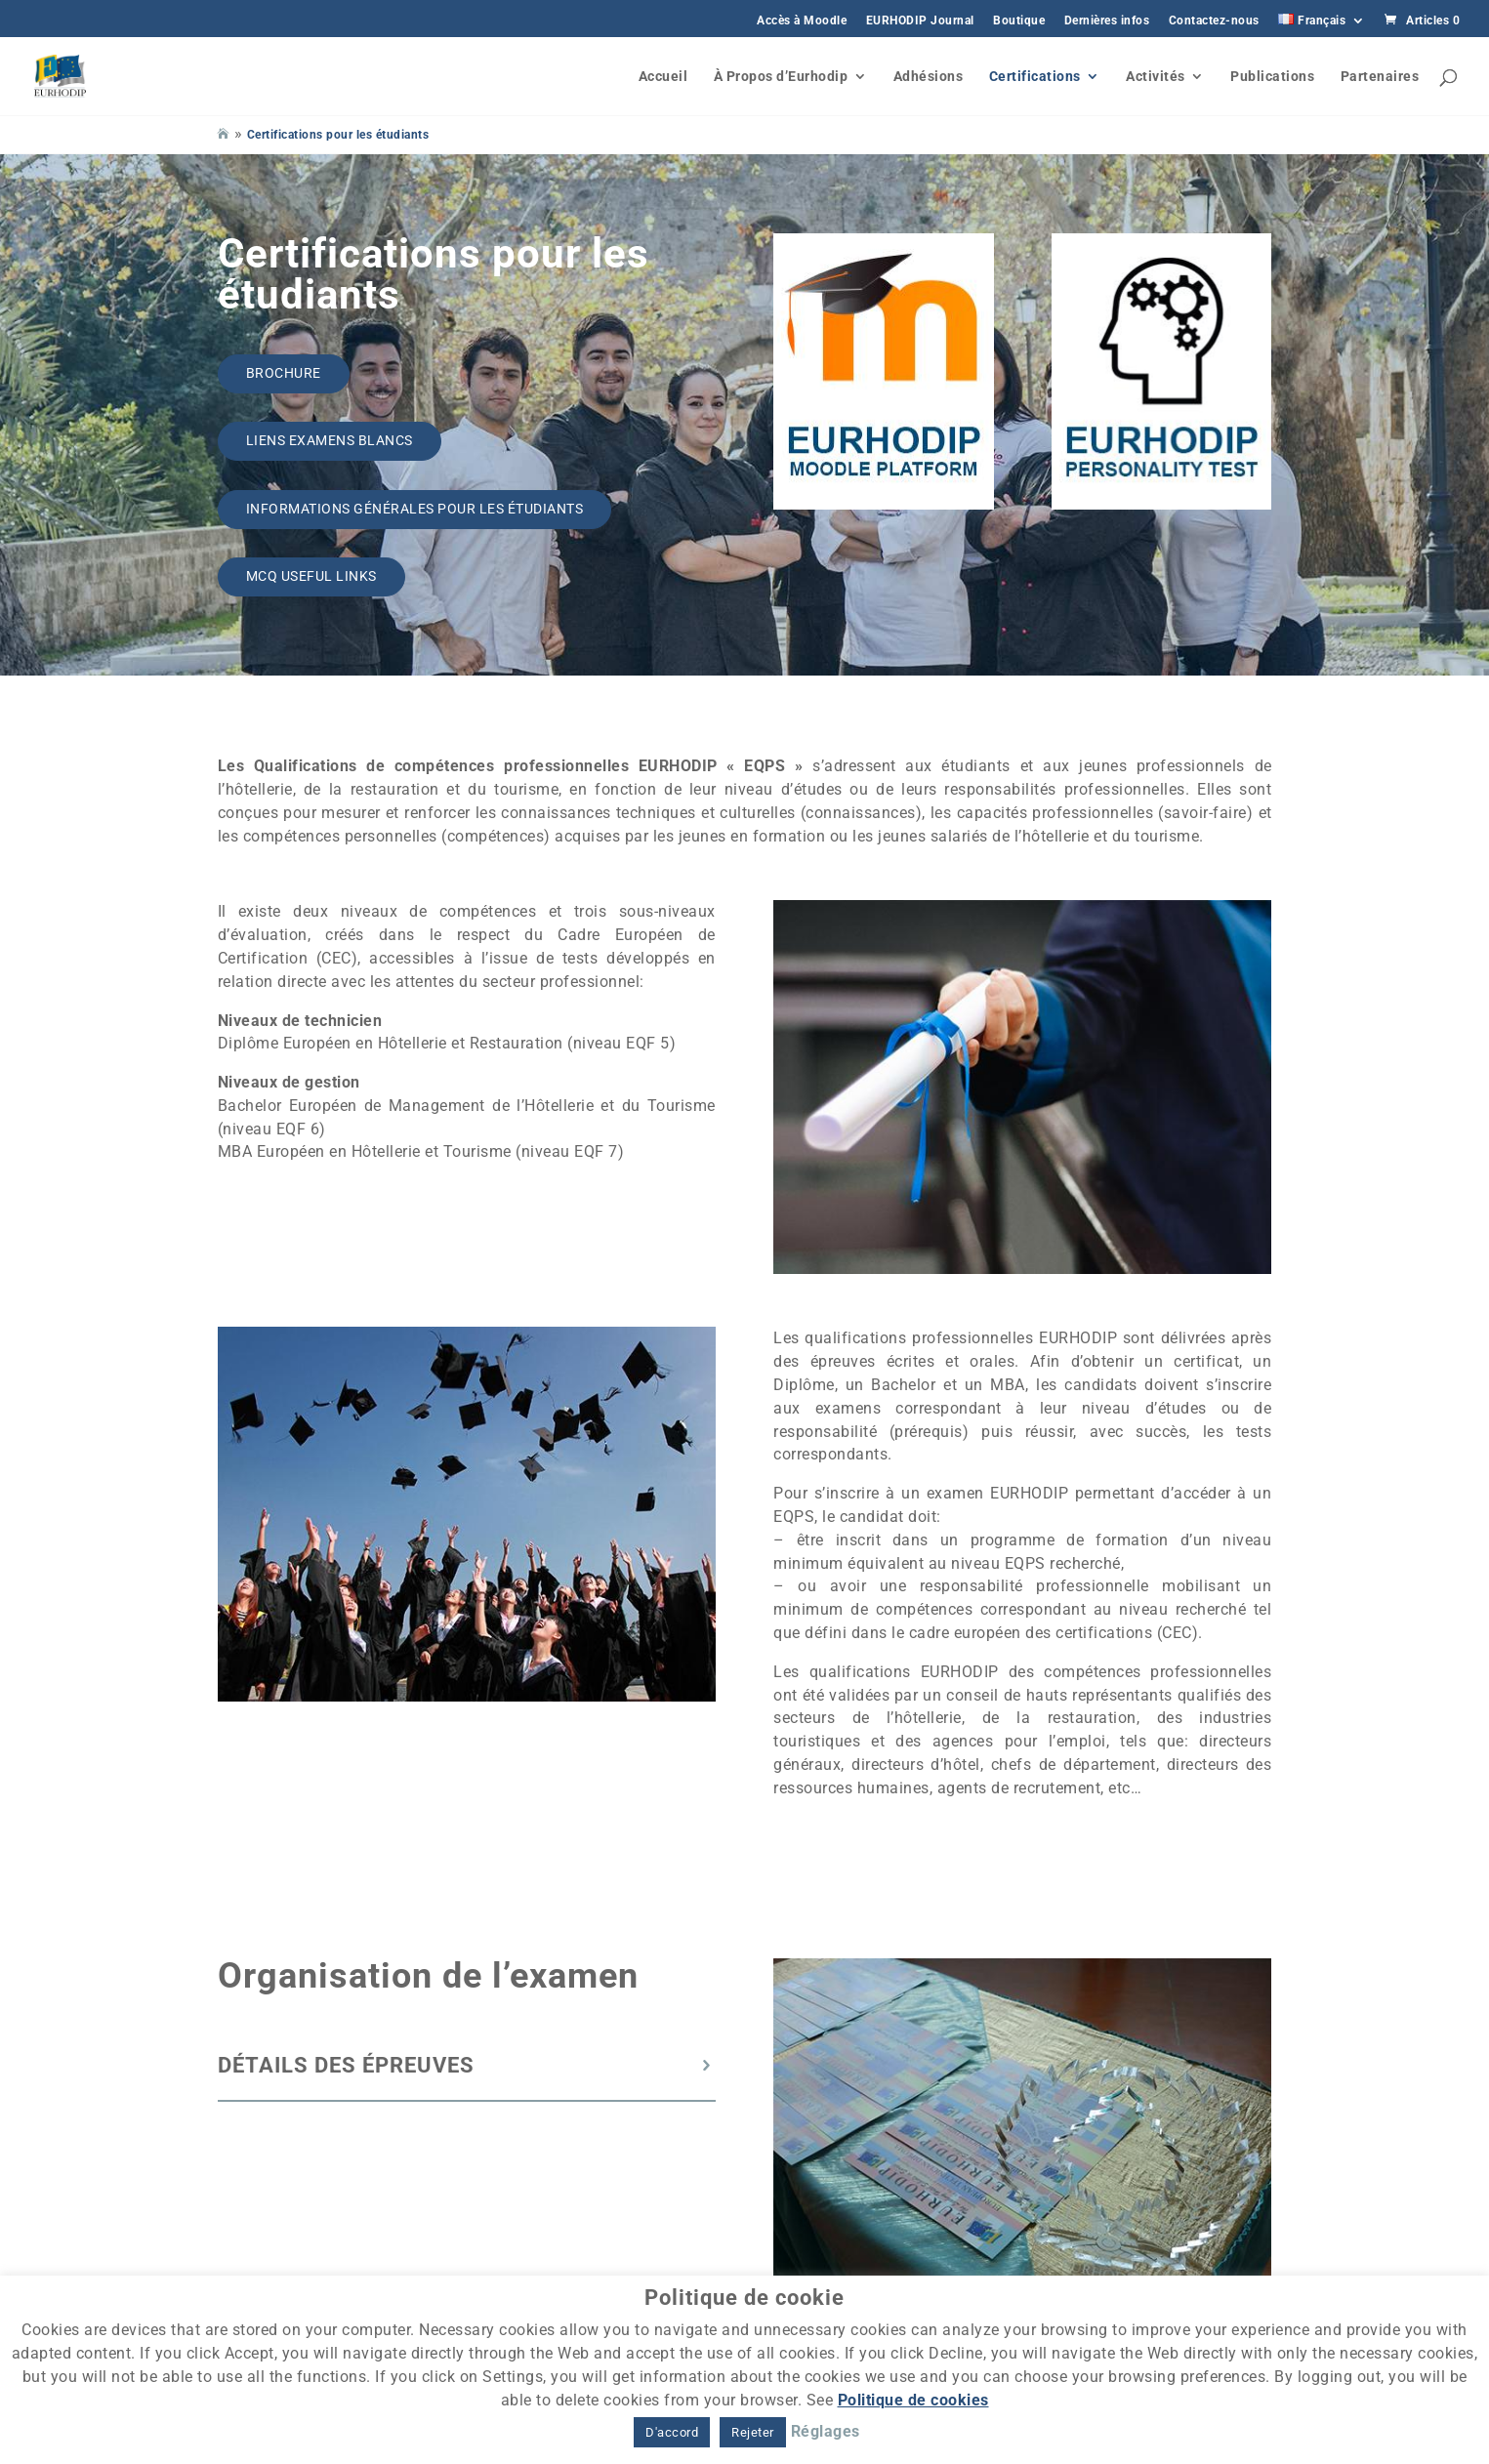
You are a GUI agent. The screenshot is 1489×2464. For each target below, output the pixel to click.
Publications (1272, 76)
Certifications (1035, 76)
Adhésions (928, 76)
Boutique (1019, 20)
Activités (1155, 76)
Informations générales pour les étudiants (415, 508)
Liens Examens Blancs (329, 440)
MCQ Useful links (311, 576)
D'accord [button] (671, 2432)
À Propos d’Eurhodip (781, 76)
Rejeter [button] (752, 2432)
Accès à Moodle (802, 20)
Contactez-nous (1214, 20)
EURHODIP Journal (920, 20)
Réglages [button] (825, 2431)
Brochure (283, 373)
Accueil (663, 76)
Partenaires (1380, 76)
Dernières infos (1107, 20)
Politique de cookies (913, 2400)
